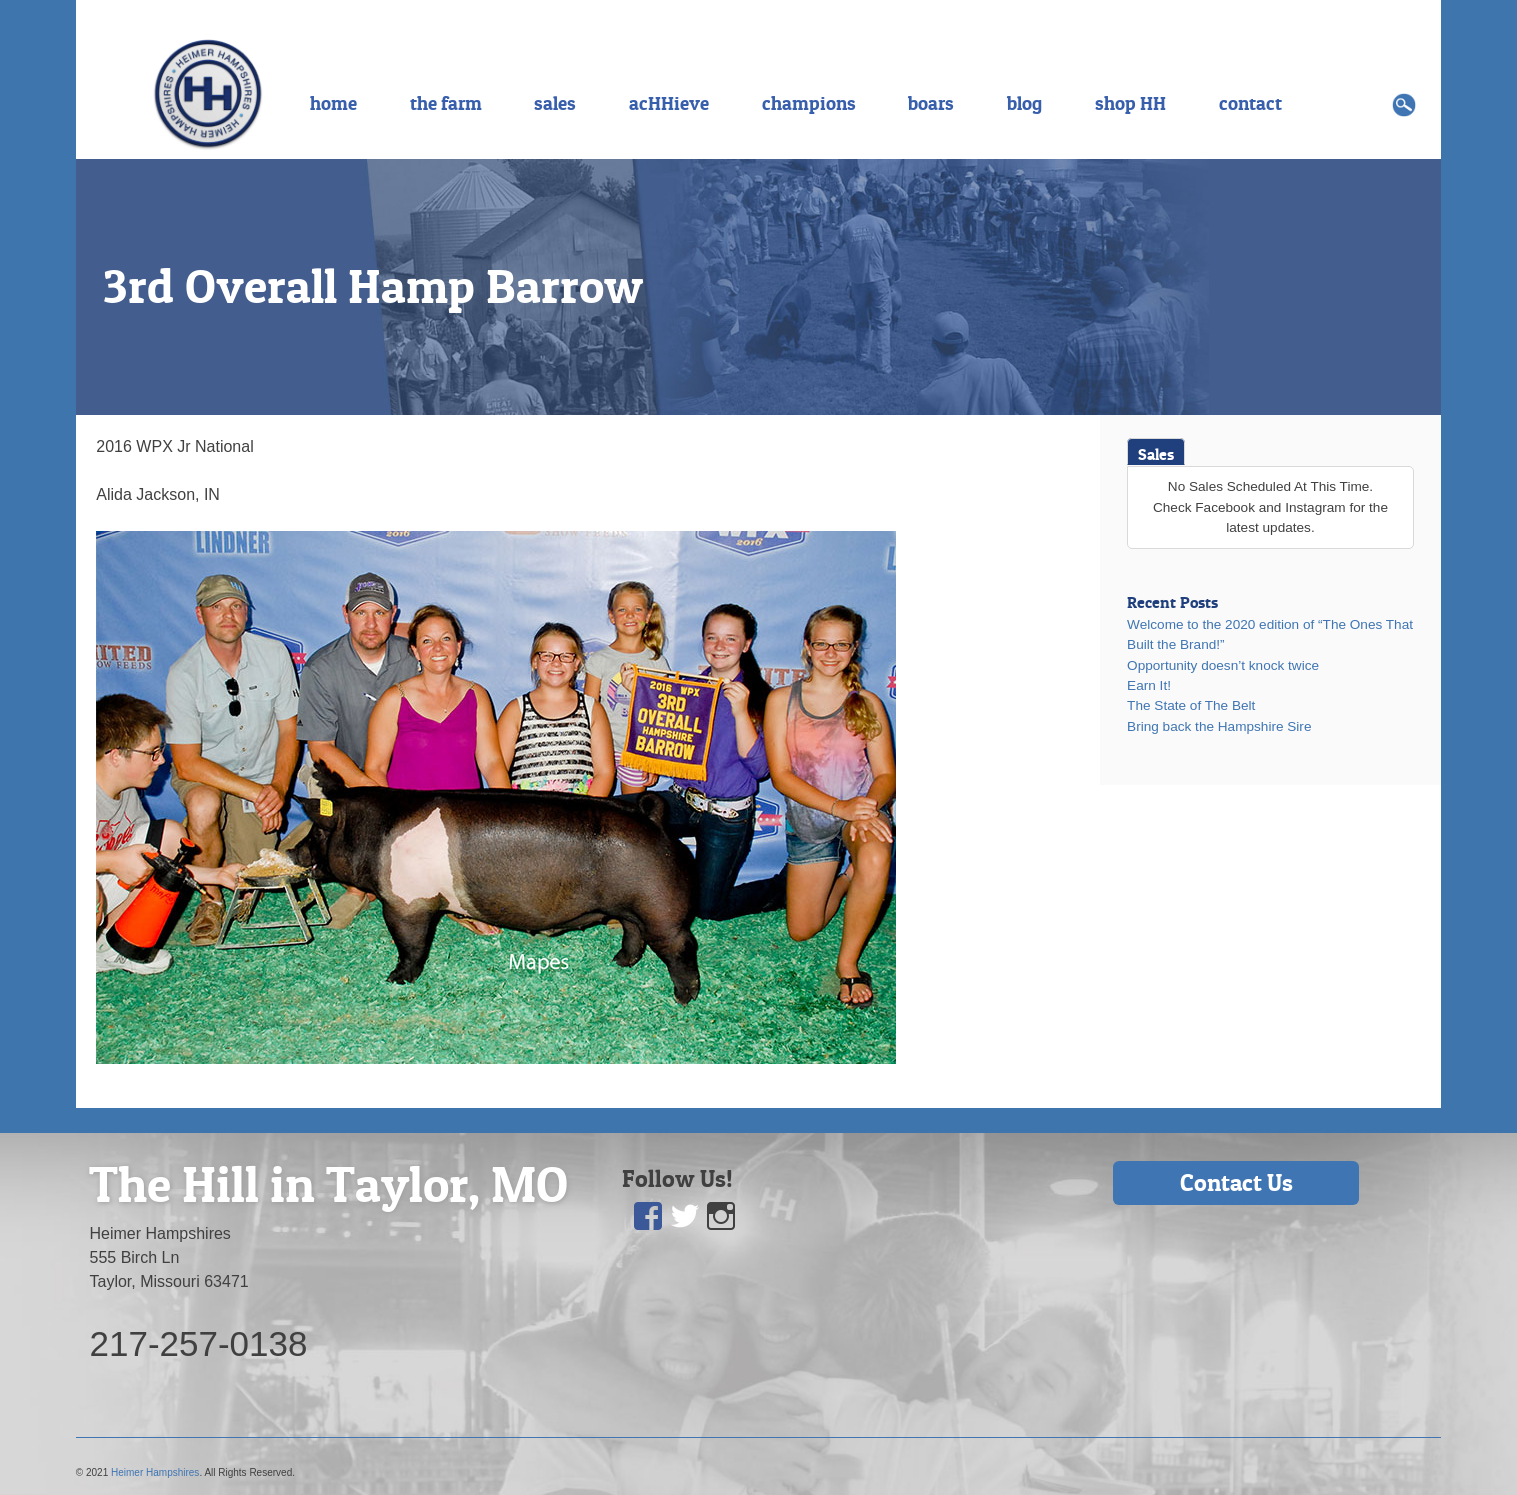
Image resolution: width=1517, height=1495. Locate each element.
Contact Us (1236, 1182)
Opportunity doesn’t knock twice (1223, 665)
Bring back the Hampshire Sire (1219, 726)
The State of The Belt (1191, 705)
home (333, 103)
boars (931, 103)
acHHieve (669, 103)
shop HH (1130, 103)
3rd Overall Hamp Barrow (373, 286)
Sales (1156, 454)
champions (809, 103)
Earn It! (1149, 685)
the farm (446, 103)
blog (1024, 103)
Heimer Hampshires (155, 1472)
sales (555, 103)
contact (1250, 103)
